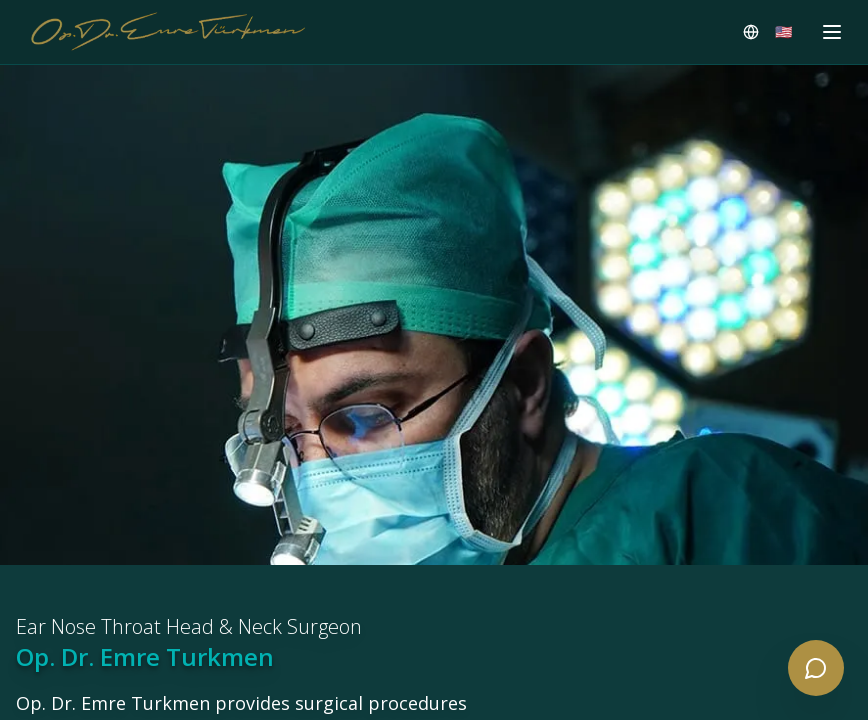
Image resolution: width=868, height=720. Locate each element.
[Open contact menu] (816, 668)
